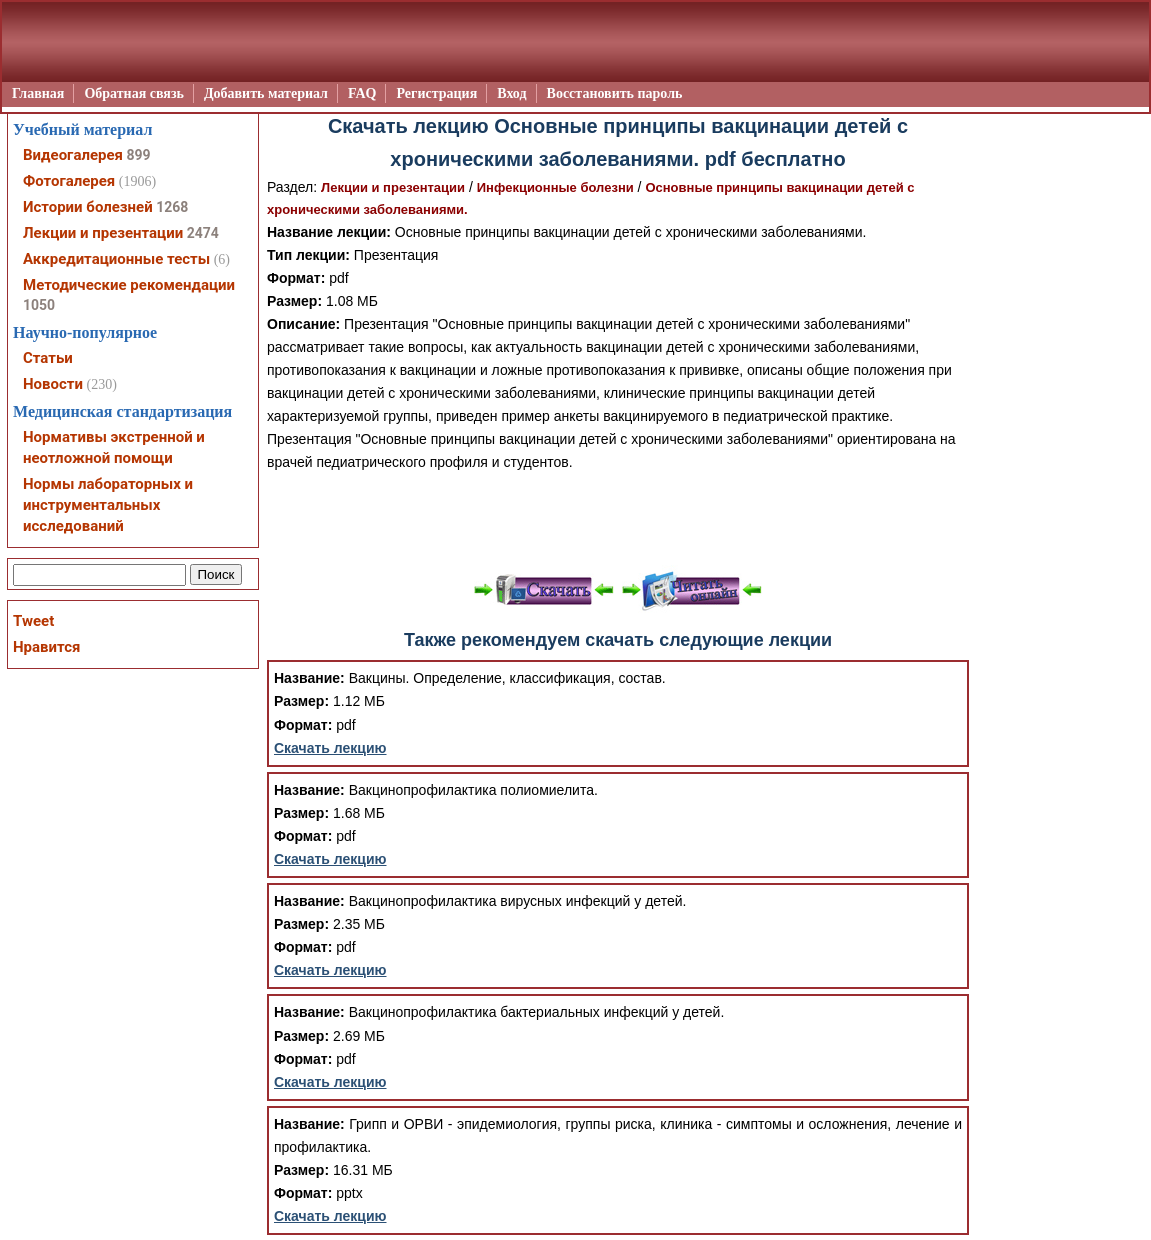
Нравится (46, 647)
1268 (172, 207)
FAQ (362, 93)
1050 (39, 305)
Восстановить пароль (615, 93)
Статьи (48, 358)
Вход (511, 93)
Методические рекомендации (129, 285)
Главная (38, 93)
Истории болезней (88, 207)
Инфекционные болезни (555, 187)
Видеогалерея (73, 155)
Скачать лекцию (330, 748)
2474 (203, 233)
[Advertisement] (618, 520)
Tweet (33, 621)
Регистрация (436, 93)
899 (138, 155)
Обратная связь (134, 93)
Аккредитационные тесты (116, 259)
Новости (53, 384)
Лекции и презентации (393, 187)
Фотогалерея (69, 181)
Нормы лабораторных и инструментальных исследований (108, 505)
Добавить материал (266, 93)
